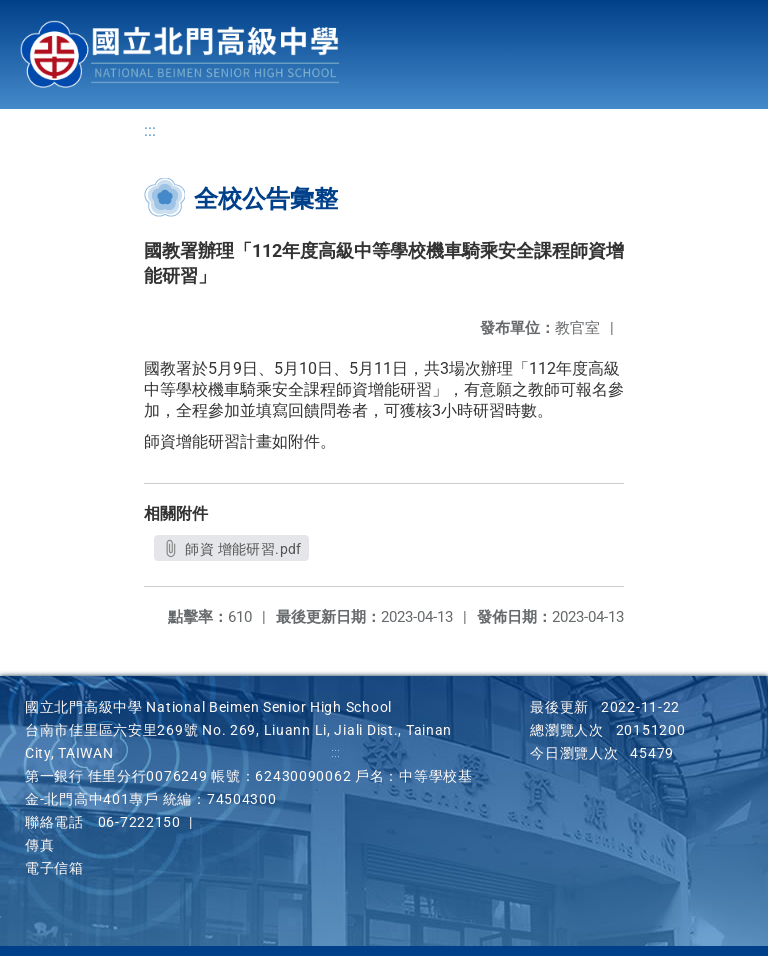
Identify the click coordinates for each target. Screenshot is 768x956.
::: (150, 130)
